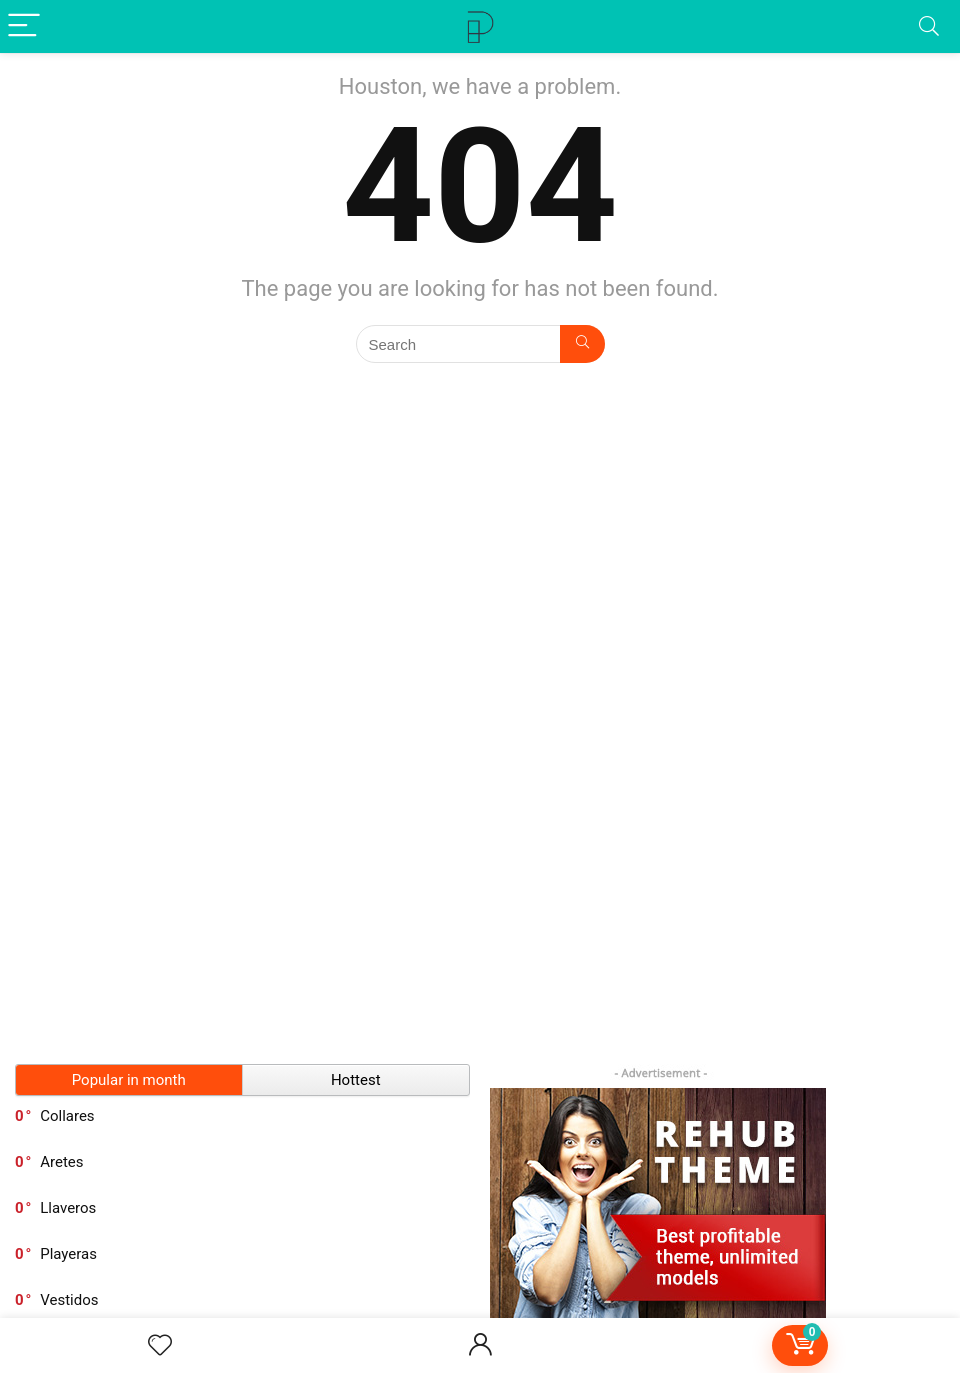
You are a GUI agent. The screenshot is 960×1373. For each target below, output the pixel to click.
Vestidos (69, 1300)
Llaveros (68, 1208)
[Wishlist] (160, 1346)
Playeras (68, 1254)
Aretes (61, 1162)
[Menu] (24, 26)
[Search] (929, 26)
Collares (67, 1116)
